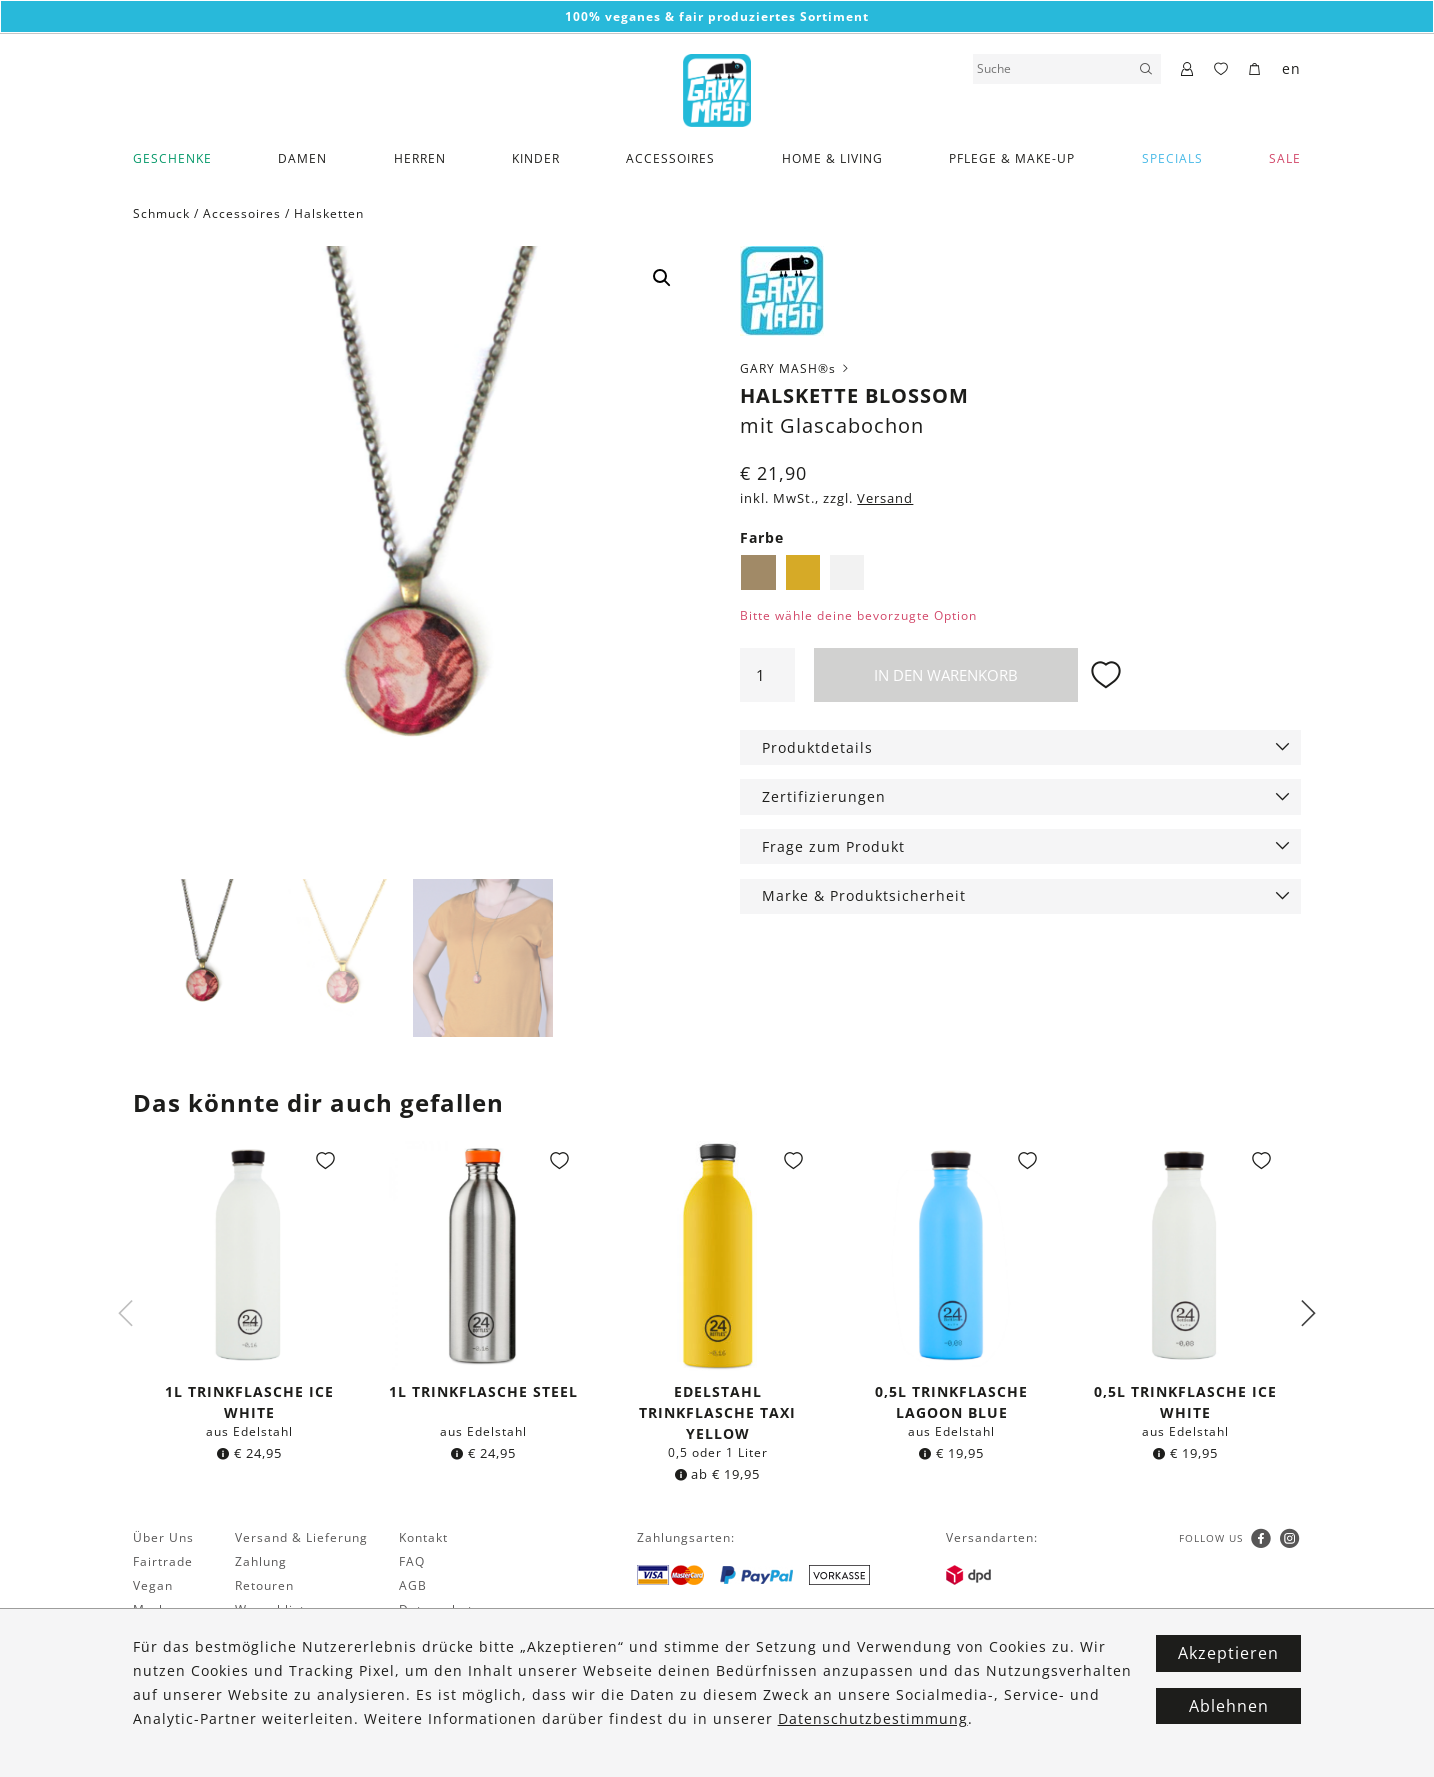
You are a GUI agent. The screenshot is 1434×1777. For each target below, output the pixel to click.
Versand (885, 498)
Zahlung (261, 1561)
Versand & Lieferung (301, 1537)
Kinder (536, 158)
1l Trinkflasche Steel (483, 1391)
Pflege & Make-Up (1012, 158)
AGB (413, 1585)
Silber (847, 572)
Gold (803, 572)
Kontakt (423, 1537)
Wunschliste (274, 1609)
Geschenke (172, 158)
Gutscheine (271, 1633)
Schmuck (161, 213)
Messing (758, 572)
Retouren (264, 1585)
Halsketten (329, 213)
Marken (157, 1609)
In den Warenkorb (946, 675)
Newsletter (168, 1633)
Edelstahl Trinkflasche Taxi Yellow (717, 1412)
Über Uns (163, 1537)
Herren (420, 158)
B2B (248, 1657)
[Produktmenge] (767, 675)
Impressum (435, 1633)
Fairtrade (163, 1561)
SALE (1285, 158)
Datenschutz (439, 1609)
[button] (662, 278)
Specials (1172, 158)
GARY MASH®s (796, 368)
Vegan (153, 1585)
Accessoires (670, 158)
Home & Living (832, 158)
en (1291, 68)
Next (1308, 1313)
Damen (302, 158)
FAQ (412, 1561)
